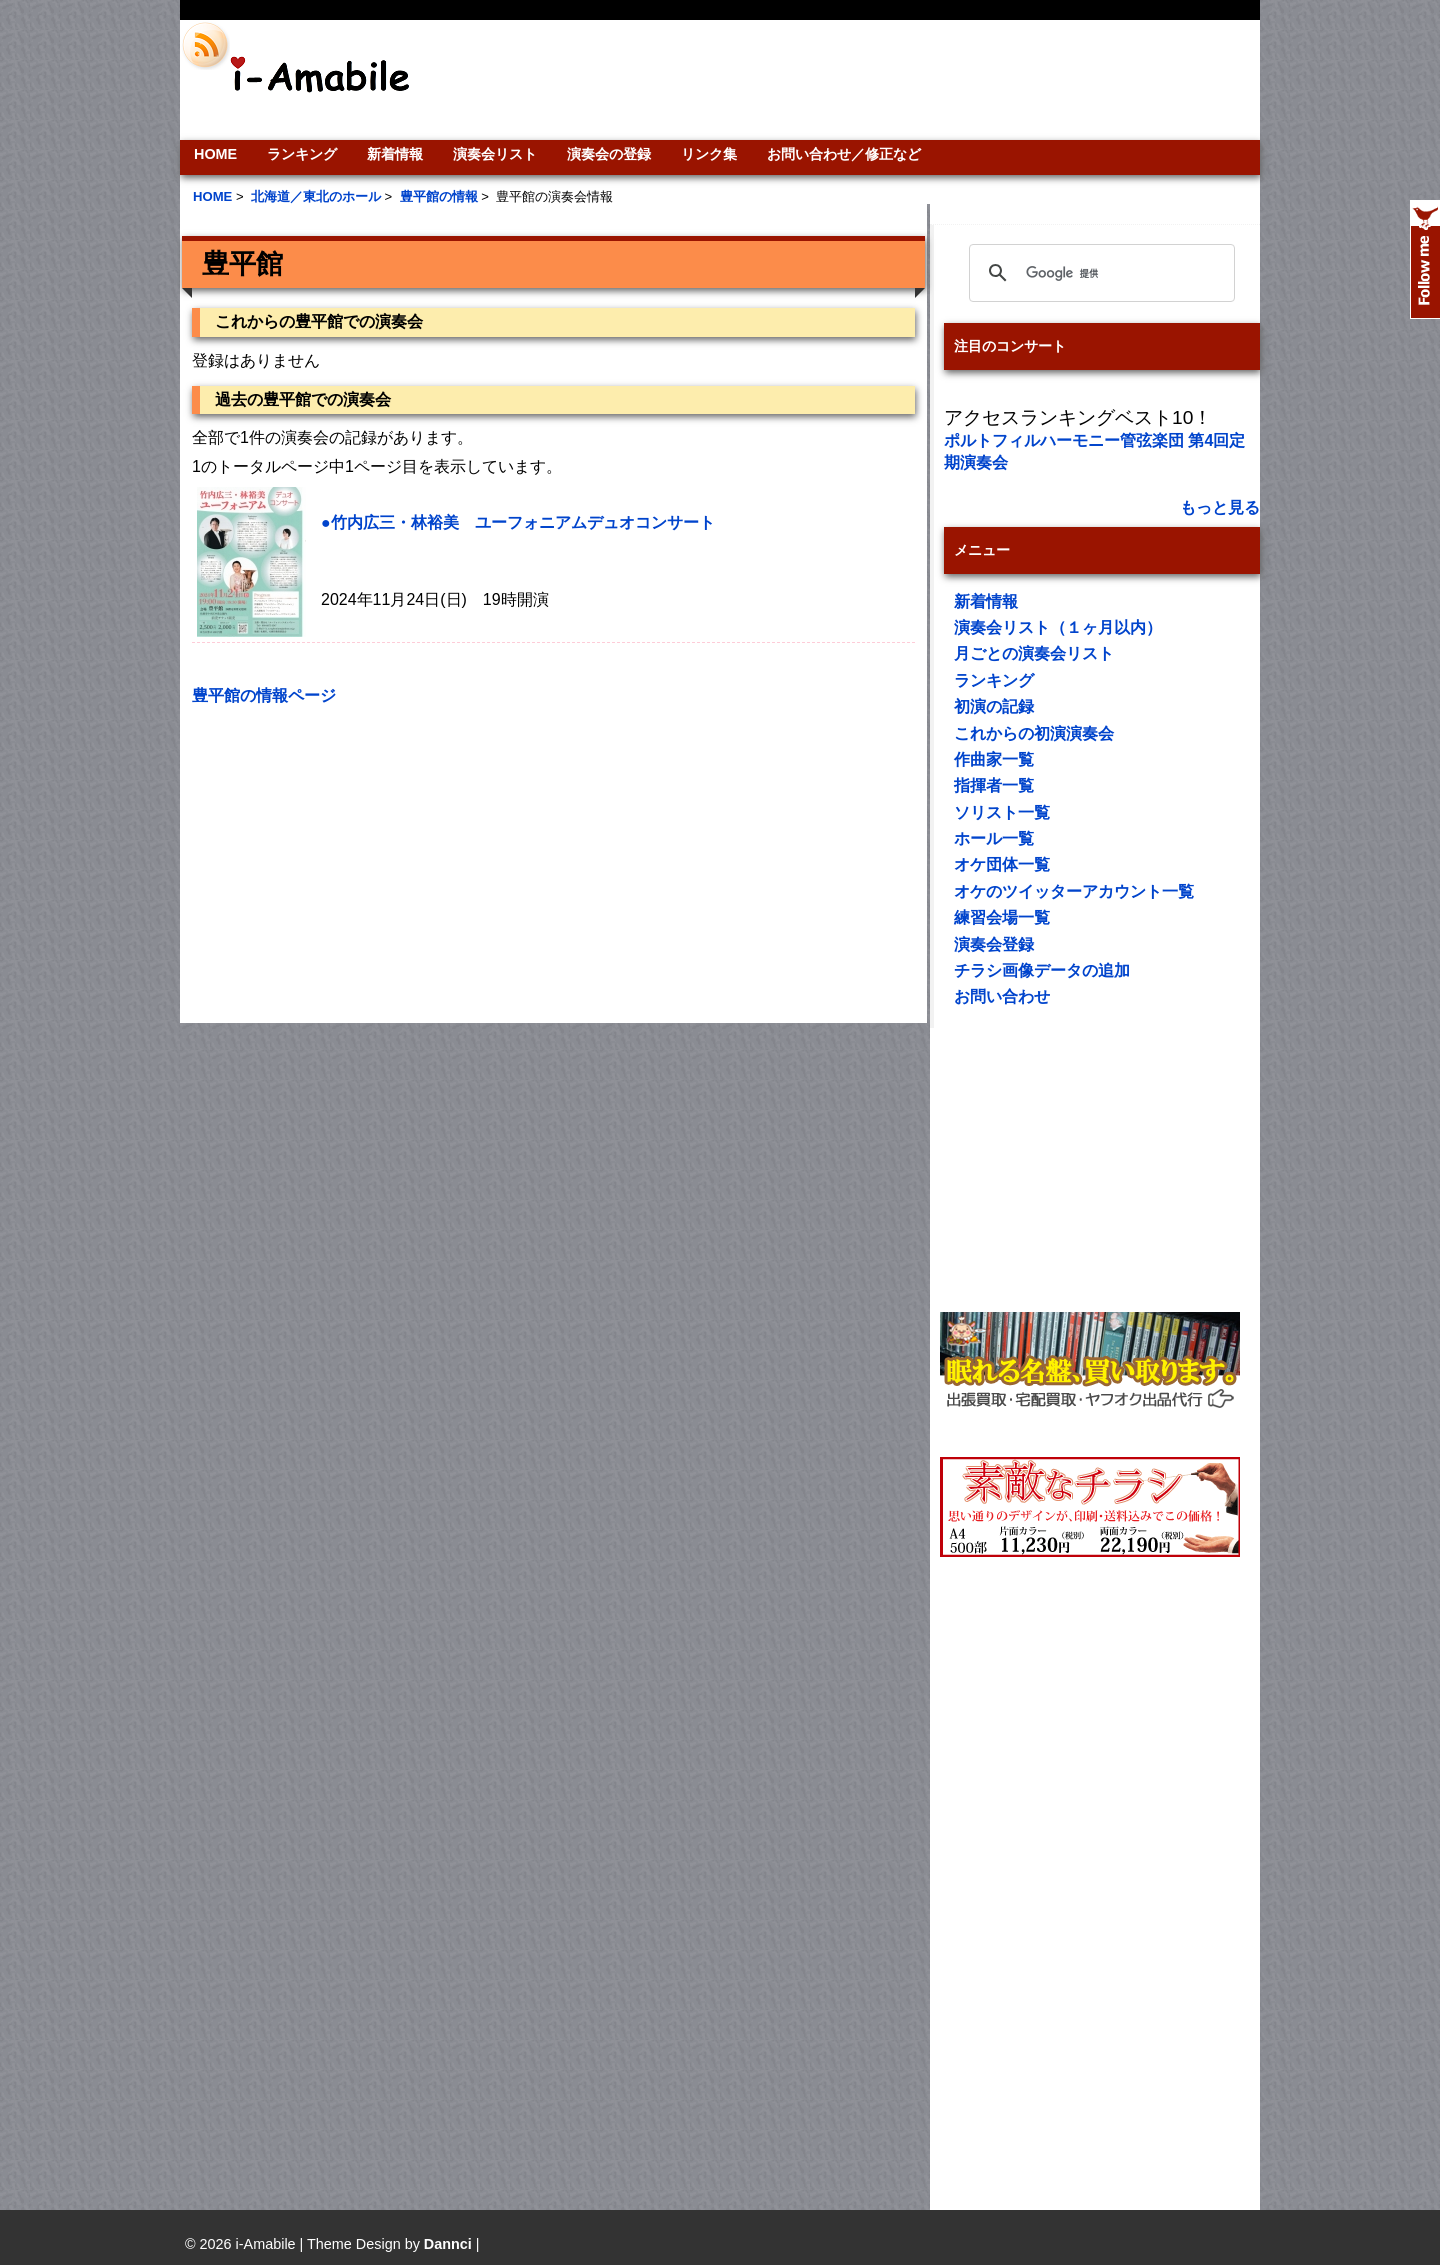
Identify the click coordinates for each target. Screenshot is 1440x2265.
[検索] (1099, 273)
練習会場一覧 (1002, 917)
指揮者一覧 (994, 785)
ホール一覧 (994, 838)
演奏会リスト (495, 154)
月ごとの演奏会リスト (1034, 653)
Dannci (448, 2244)
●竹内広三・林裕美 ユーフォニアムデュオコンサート (518, 522)
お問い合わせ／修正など (844, 154)
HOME (215, 154)
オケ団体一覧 (1002, 864)
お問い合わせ (1002, 996)
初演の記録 (994, 706)
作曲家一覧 (994, 759)
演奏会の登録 (609, 154)
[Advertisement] (856, 80)
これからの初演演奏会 (1034, 733)
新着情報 (395, 154)
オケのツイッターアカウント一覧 (1074, 891)
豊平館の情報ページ (264, 695)
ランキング (302, 154)
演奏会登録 (994, 944)
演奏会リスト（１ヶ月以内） (1058, 627)
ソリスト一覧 (1002, 812)
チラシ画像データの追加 (1042, 970)
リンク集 (709, 154)
